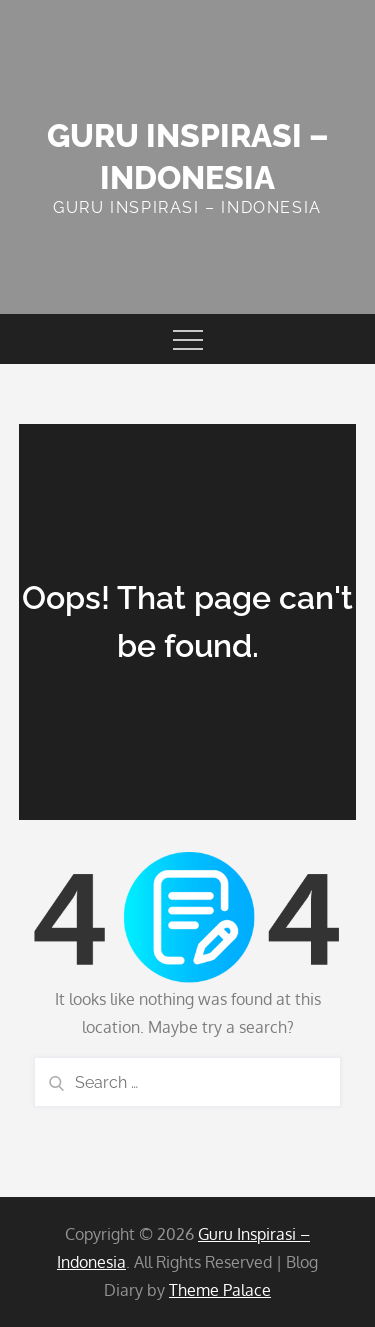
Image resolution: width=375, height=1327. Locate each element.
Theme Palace (220, 1290)
